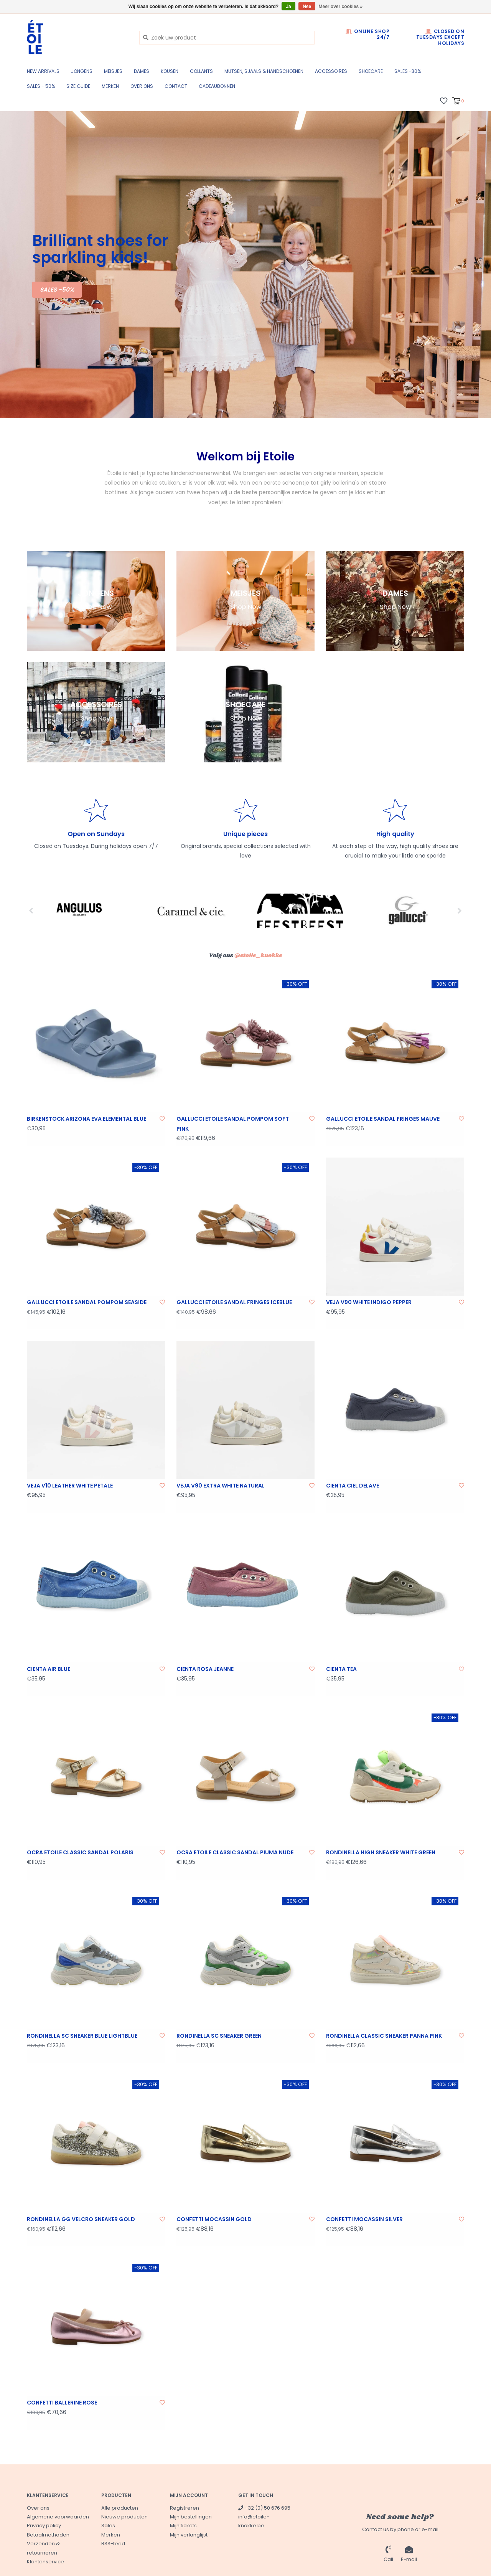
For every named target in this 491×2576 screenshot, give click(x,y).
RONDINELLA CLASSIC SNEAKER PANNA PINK (384, 2036)
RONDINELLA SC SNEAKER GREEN (219, 2036)
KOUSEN (169, 71)
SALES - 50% (41, 86)
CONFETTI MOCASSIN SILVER (364, 2219)
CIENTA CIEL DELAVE (352, 1485)
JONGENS (81, 71)
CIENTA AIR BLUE (48, 1669)
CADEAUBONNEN (217, 86)
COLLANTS (201, 71)
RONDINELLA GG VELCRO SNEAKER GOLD (81, 2219)
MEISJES (113, 71)
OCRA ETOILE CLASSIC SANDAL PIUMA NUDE (234, 1852)
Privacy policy (44, 2525)
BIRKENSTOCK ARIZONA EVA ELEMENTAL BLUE (86, 1119)
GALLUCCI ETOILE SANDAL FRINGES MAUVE (383, 1119)
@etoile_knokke (258, 956)
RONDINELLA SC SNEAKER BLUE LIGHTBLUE (82, 2036)
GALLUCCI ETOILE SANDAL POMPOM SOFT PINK (232, 1123)
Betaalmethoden (48, 2534)
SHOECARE (371, 71)
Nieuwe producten (124, 2516)
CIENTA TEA (341, 1669)
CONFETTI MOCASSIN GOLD (214, 2219)
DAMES (141, 71)
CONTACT (176, 86)
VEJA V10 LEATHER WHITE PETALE (70, 1485)
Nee (307, 6)
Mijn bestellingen (191, 2516)
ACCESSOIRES (331, 71)
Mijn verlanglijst (189, 2534)
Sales (108, 2525)
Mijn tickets (183, 2525)
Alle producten (119, 2508)
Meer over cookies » (341, 6)
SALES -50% (57, 289)
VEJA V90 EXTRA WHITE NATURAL (220, 1485)
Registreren (184, 2508)
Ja (288, 6)
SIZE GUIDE (78, 86)
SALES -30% (407, 71)
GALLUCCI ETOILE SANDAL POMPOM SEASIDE (87, 1302)
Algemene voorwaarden (58, 2516)
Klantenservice (45, 2561)
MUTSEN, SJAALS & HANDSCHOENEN (263, 71)
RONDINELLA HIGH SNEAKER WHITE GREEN (380, 1852)
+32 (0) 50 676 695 (264, 2508)
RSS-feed (113, 2543)
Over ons (141, 86)
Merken (110, 86)
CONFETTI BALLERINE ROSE (62, 2402)
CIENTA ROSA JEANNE (205, 1669)
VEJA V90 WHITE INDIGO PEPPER (369, 1302)
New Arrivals (43, 71)
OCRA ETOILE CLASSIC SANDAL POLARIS (80, 1852)
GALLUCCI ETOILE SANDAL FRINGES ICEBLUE (234, 1302)
